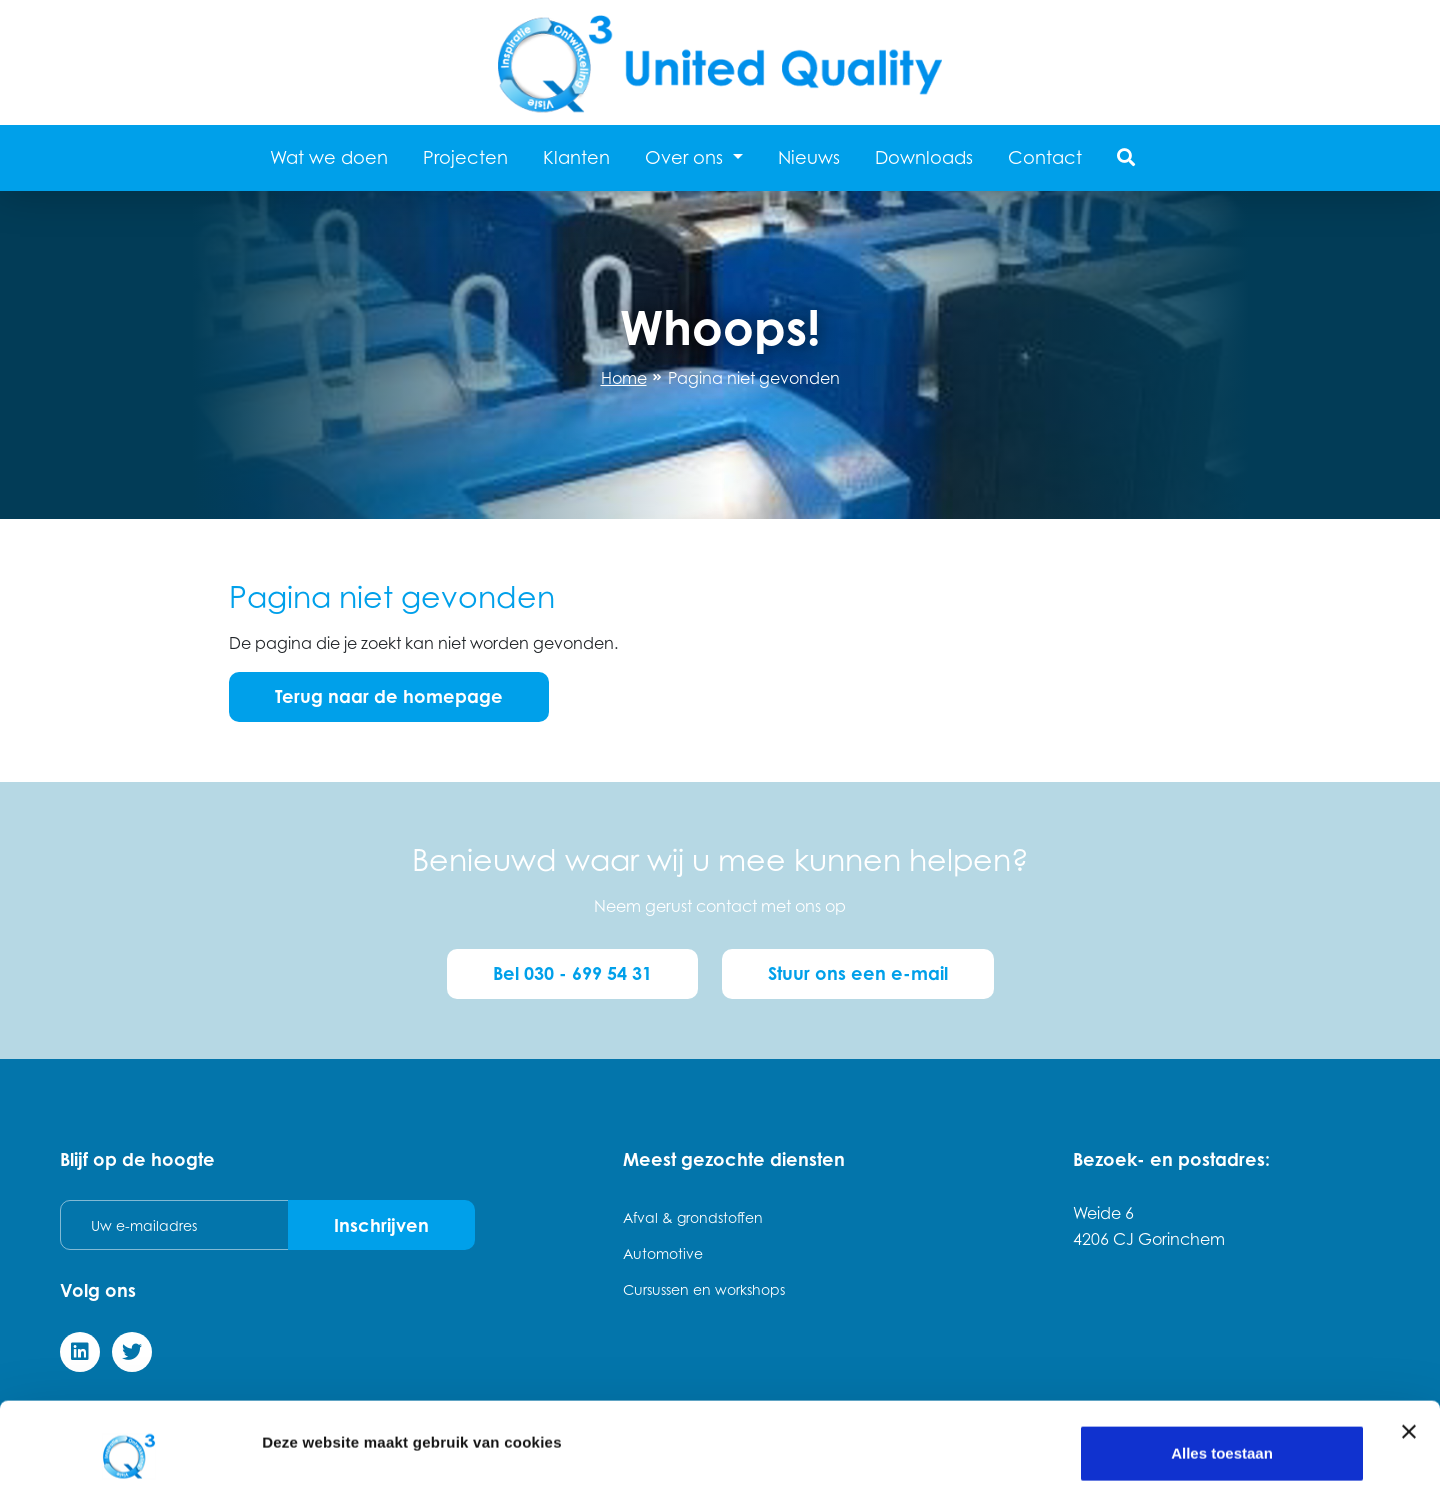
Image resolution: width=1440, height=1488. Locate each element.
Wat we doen (329, 157)
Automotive (663, 1253)
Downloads (924, 157)
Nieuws (809, 157)
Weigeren (1221, 1434)
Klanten (576, 157)
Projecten (465, 157)
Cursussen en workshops (704, 1289)
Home (624, 378)
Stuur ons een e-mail (858, 973)
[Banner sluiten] (1409, 1348)
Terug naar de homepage (389, 696)
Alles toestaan (1222, 1369)
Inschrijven (381, 1225)
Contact (1045, 157)
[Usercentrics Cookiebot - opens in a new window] (129, 1449)
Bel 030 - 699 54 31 (572, 973)
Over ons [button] (686, 157)
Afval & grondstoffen (693, 1217)
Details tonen (309, 1420)
